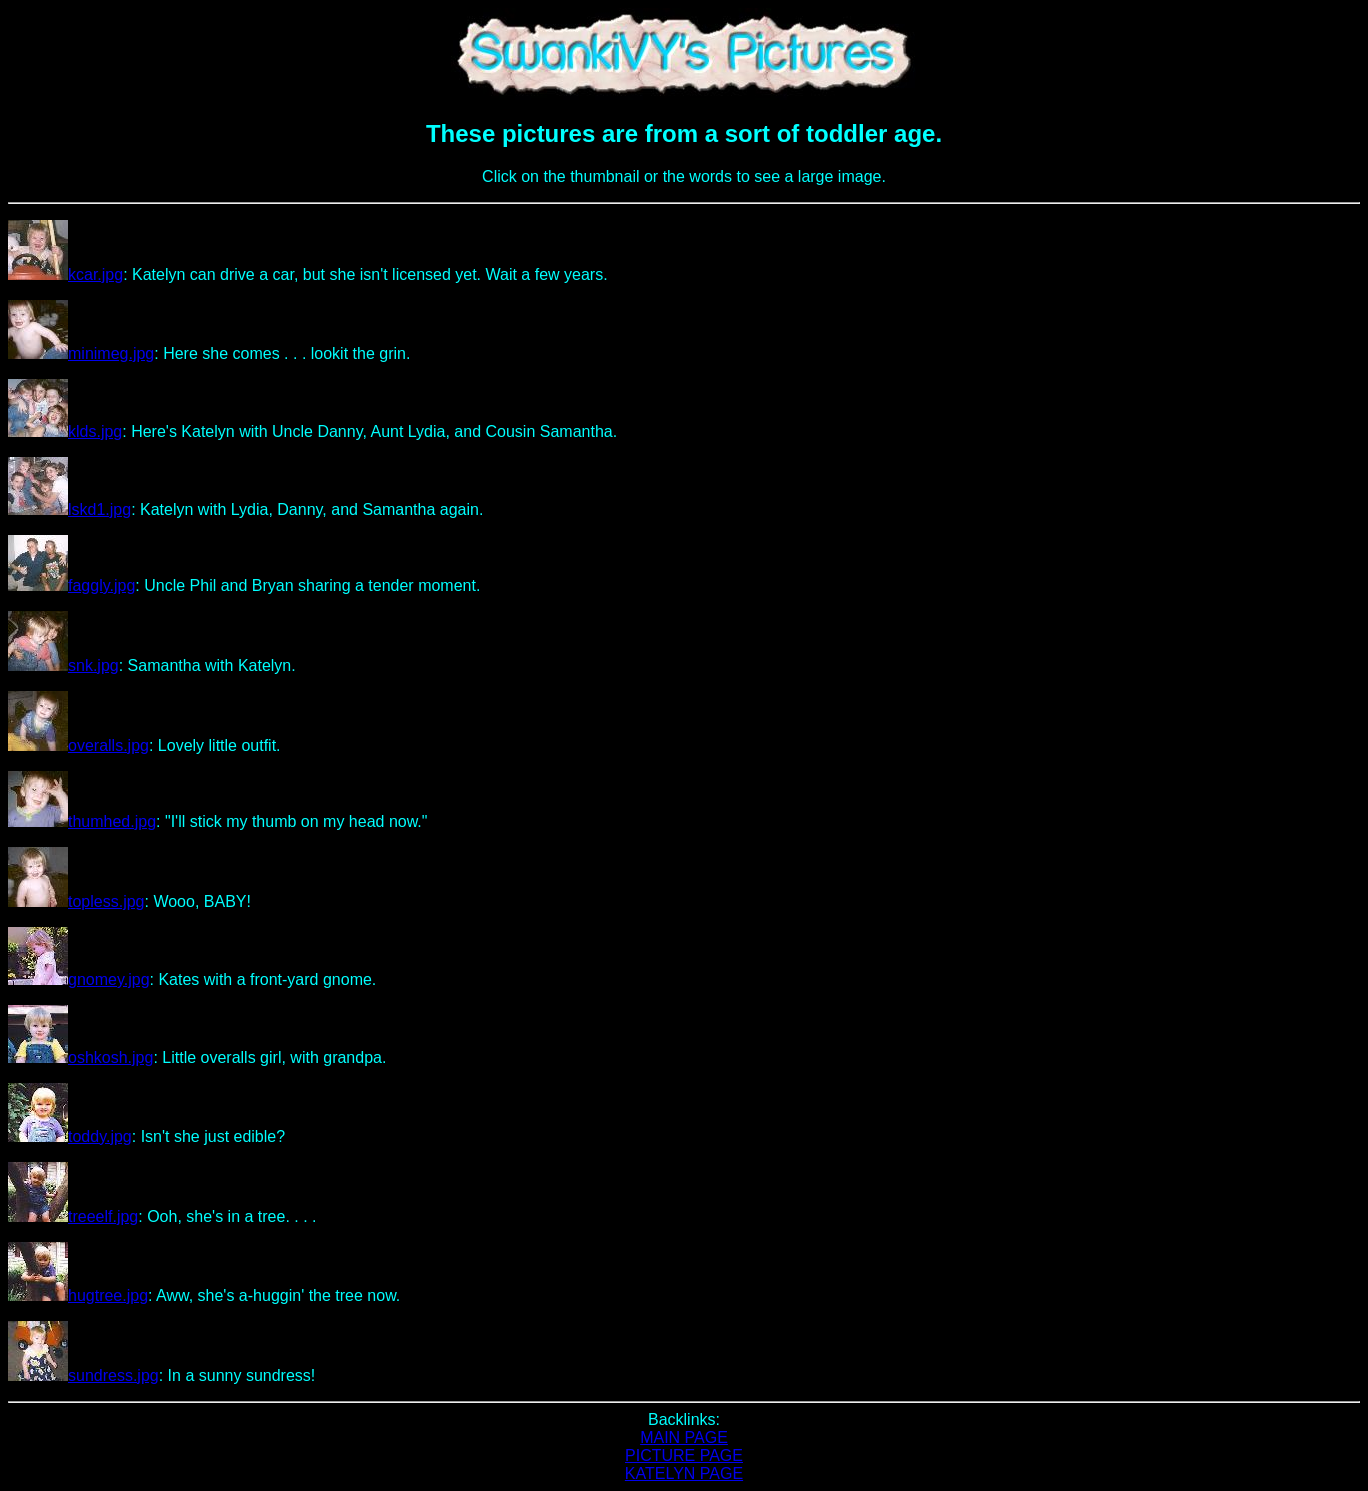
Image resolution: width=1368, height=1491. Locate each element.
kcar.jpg (65, 274)
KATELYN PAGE (684, 1473)
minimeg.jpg (81, 353)
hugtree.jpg (78, 1295)
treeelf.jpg (73, 1216)
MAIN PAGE (684, 1437)
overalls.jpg (78, 745)
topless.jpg (76, 901)
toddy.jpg (70, 1136)
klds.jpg (65, 431)
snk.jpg (63, 665)
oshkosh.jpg (80, 1057)
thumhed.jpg (82, 821)
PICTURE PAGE (684, 1455)
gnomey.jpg (79, 979)
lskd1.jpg (69, 509)
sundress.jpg (83, 1375)
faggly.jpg (71, 585)
